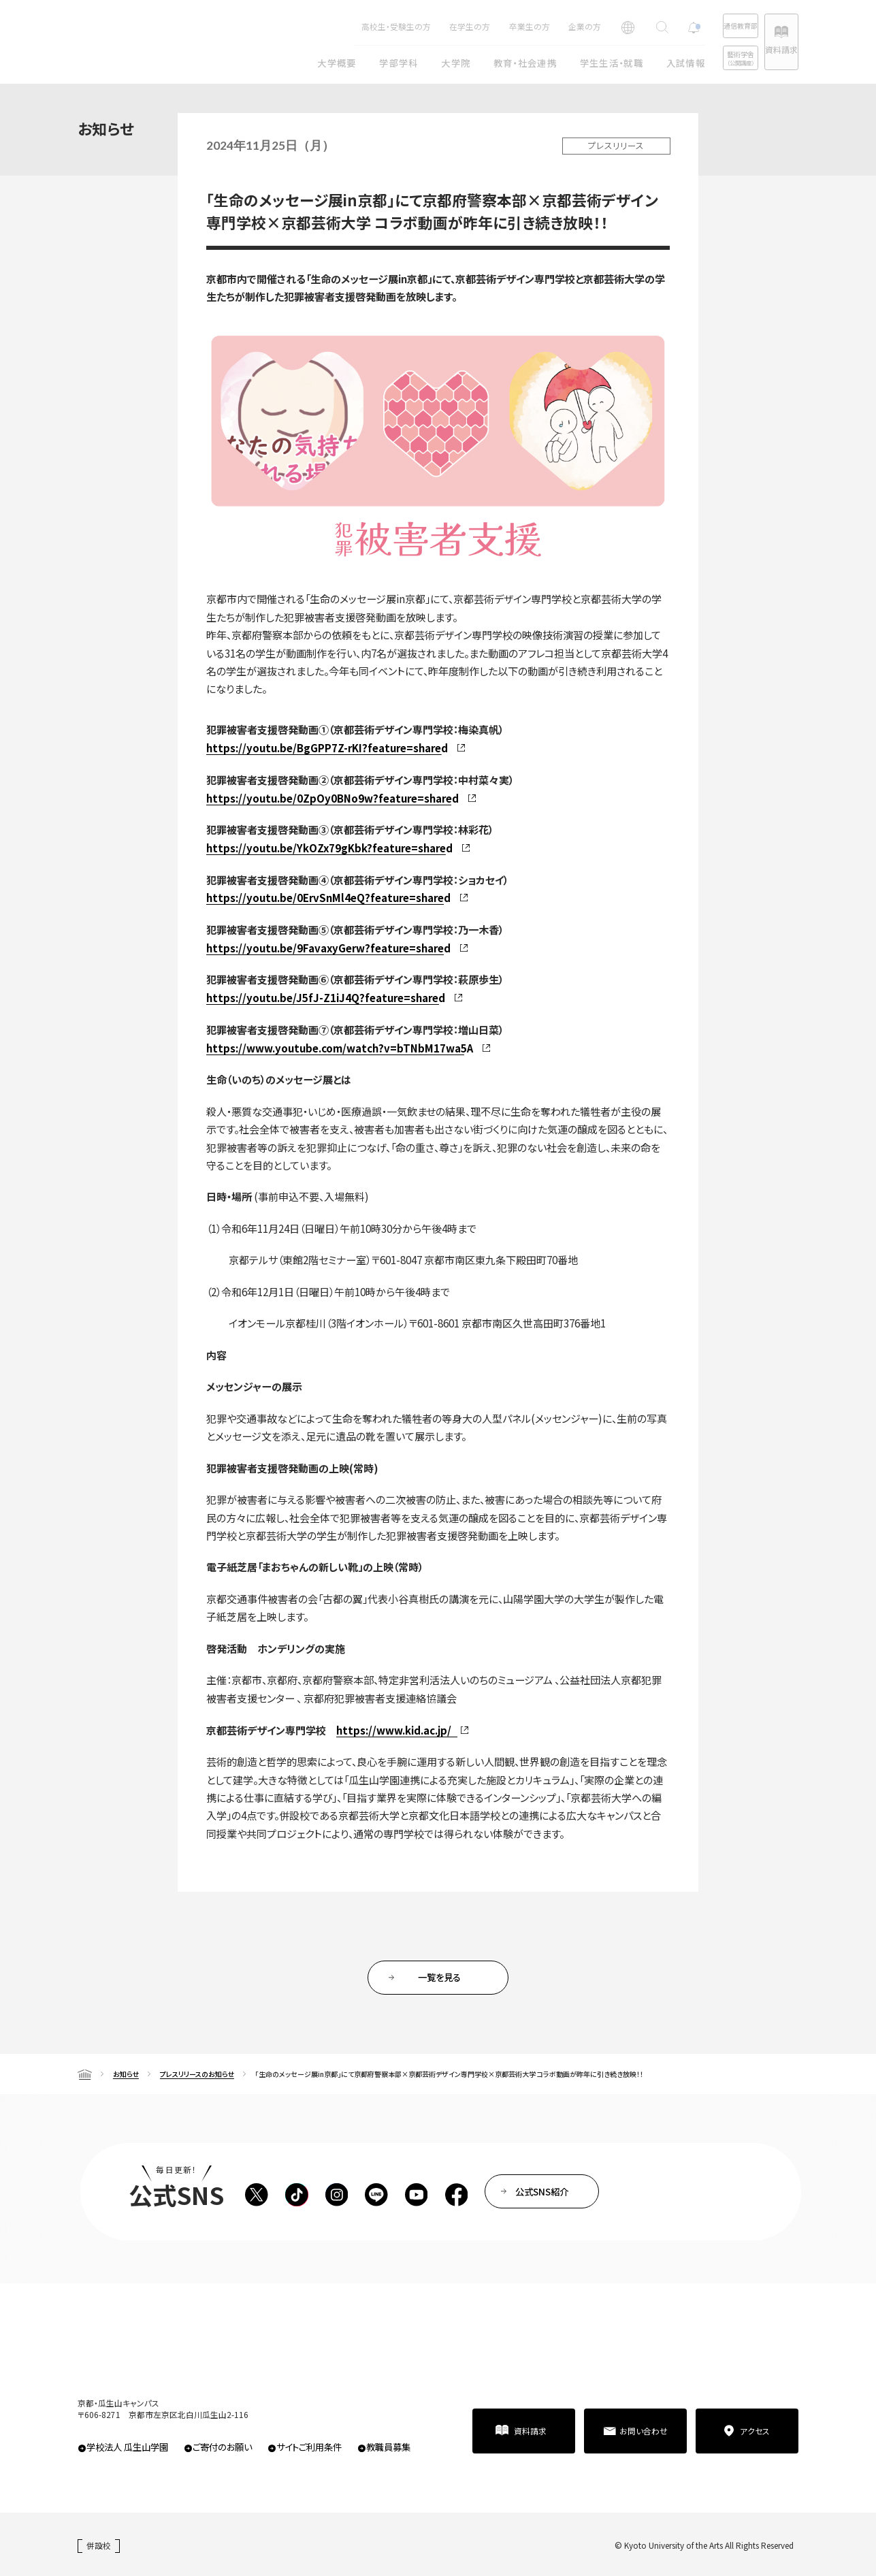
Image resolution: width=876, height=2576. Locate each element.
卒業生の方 (484, 26)
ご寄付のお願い (222, 2446)
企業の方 (540, 26)
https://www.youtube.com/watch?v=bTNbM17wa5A (339, 1048)
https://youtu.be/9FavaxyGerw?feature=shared (328, 948)
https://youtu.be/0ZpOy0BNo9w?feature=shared (332, 798)
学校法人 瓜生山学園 (127, 2446)
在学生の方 (425, 26)
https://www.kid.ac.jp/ (393, 1730)
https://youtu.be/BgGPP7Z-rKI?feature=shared (327, 748)
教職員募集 (388, 2446)
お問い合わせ (643, 2430)
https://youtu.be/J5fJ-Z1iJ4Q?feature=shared (325, 998)
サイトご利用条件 (309, 2446)
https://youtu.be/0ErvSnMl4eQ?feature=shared (328, 897)
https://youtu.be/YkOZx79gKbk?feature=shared (329, 848)
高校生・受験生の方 (351, 26)
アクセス (755, 2430)
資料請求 (769, 49)
